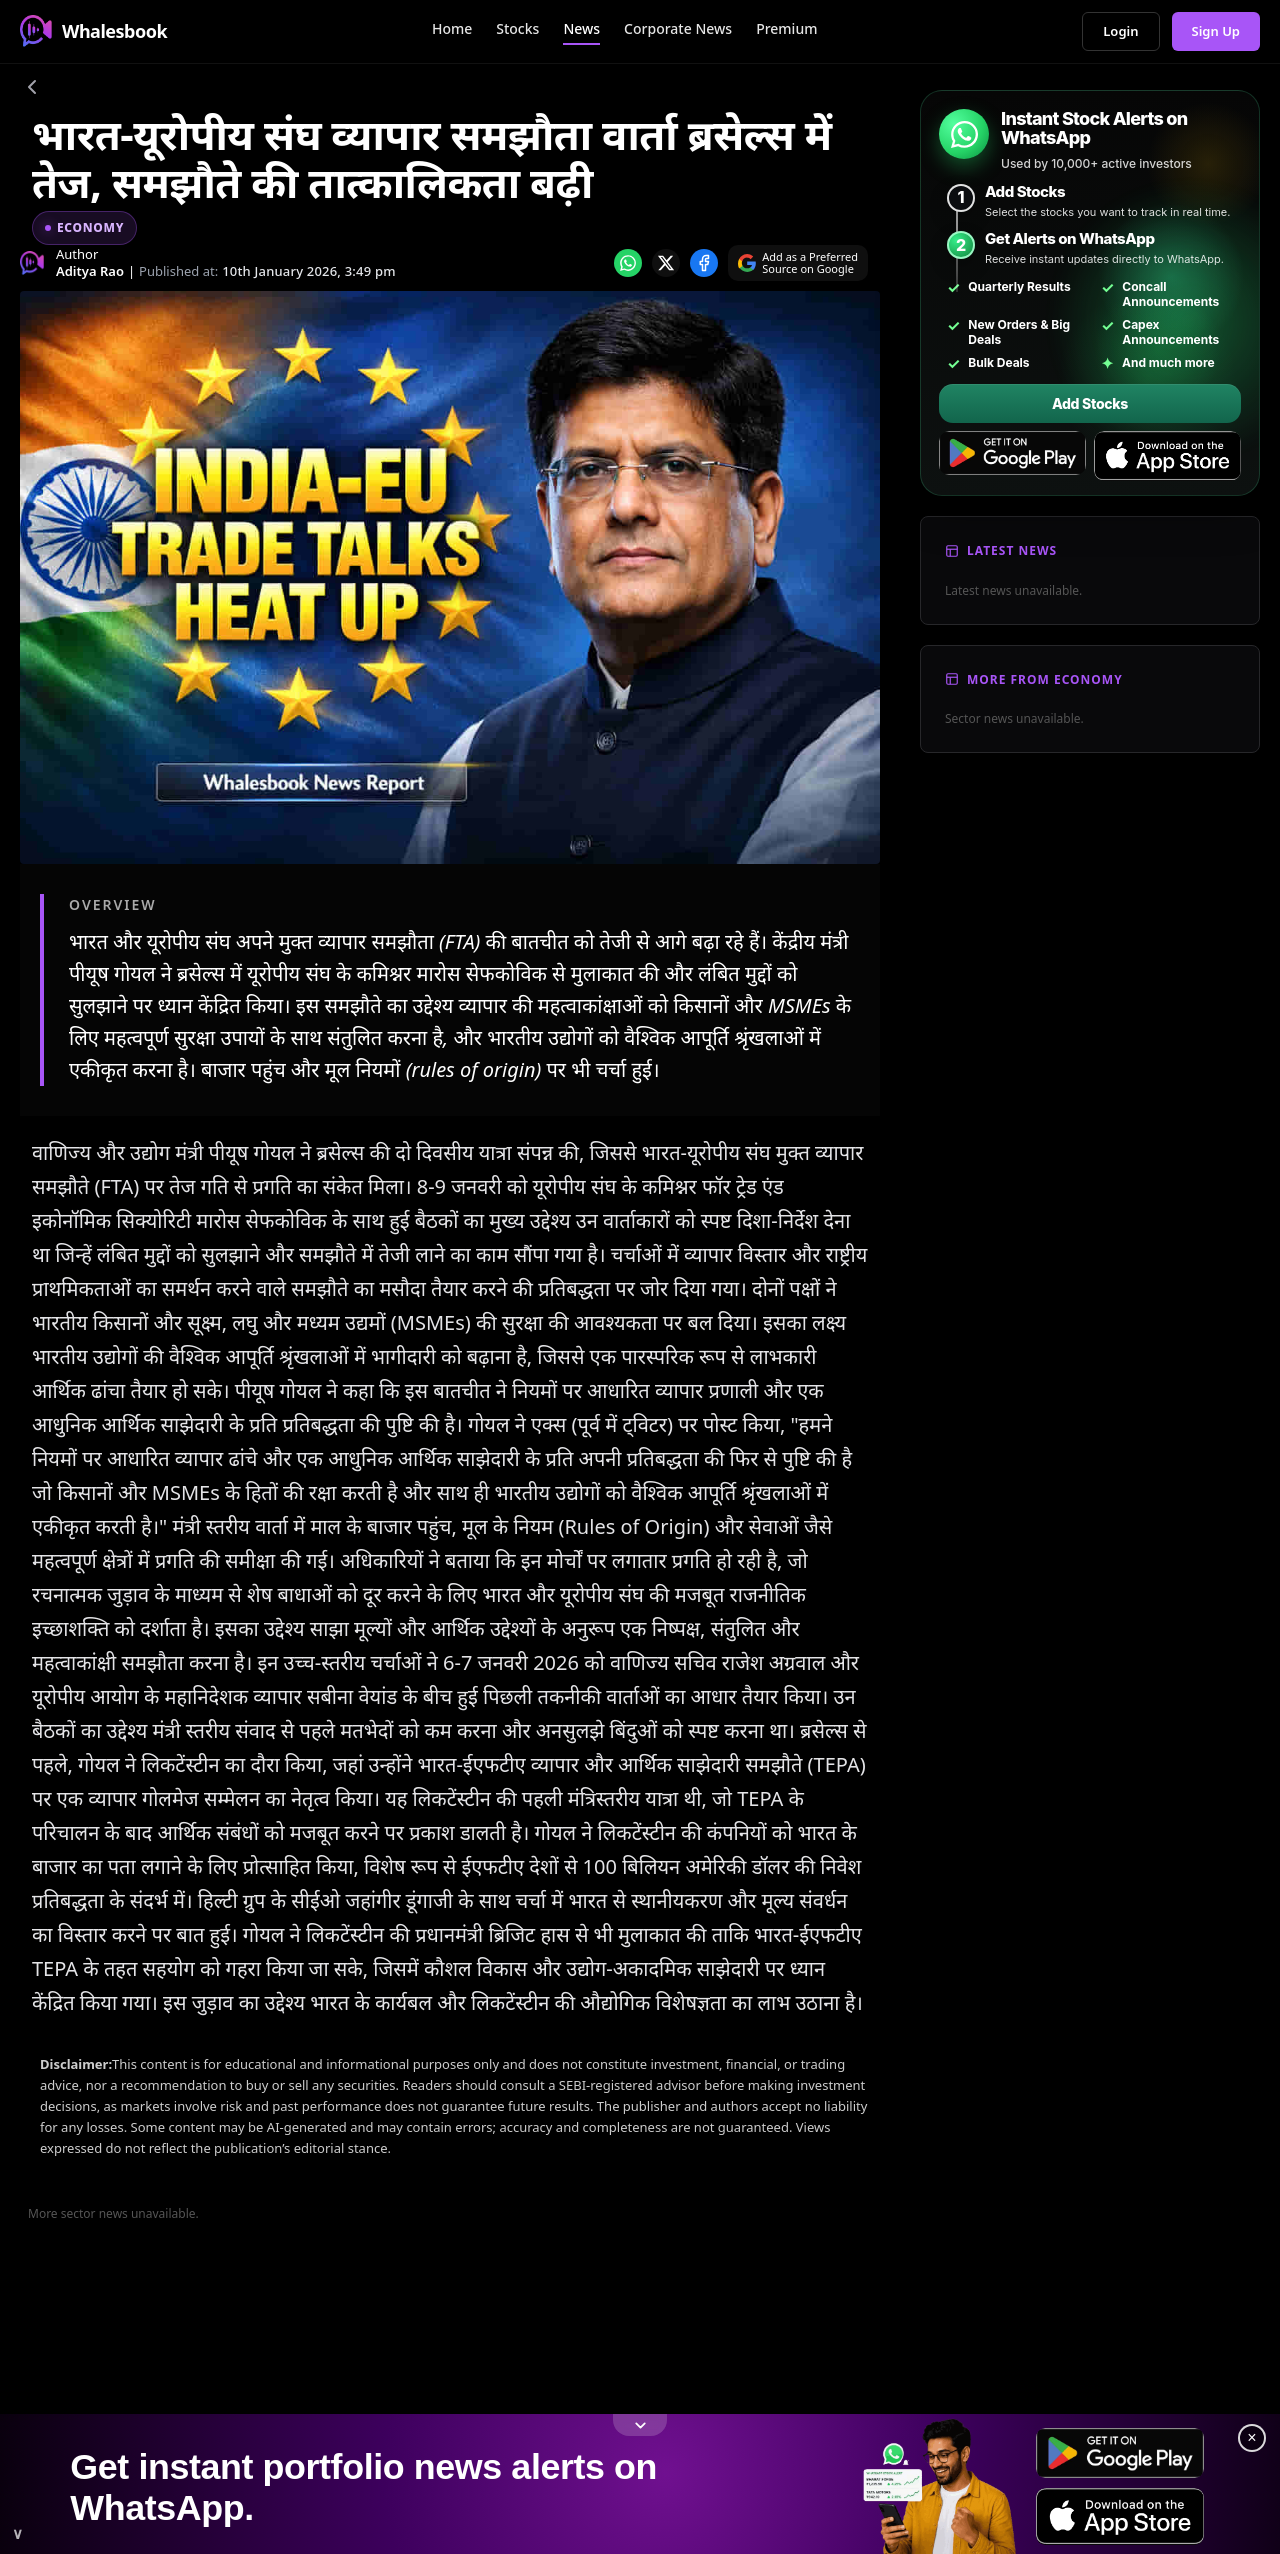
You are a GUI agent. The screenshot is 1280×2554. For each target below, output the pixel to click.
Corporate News (678, 28)
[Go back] (32, 90)
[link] (640, 2484)
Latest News (1012, 550)
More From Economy (1045, 679)
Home (452, 28)
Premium (786, 28)
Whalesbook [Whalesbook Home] (93, 31)
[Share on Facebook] (704, 263)
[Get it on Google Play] (1012, 456)
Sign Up (1216, 31)
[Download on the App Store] (1167, 456)
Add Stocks (1090, 403)
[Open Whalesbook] (640, 2484)
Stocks (517, 28)
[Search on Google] (798, 263)
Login (1120, 31)
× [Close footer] (1251, 2437)
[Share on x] (666, 263)
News (581, 28)
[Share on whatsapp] (628, 263)
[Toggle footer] (640, 2425)
